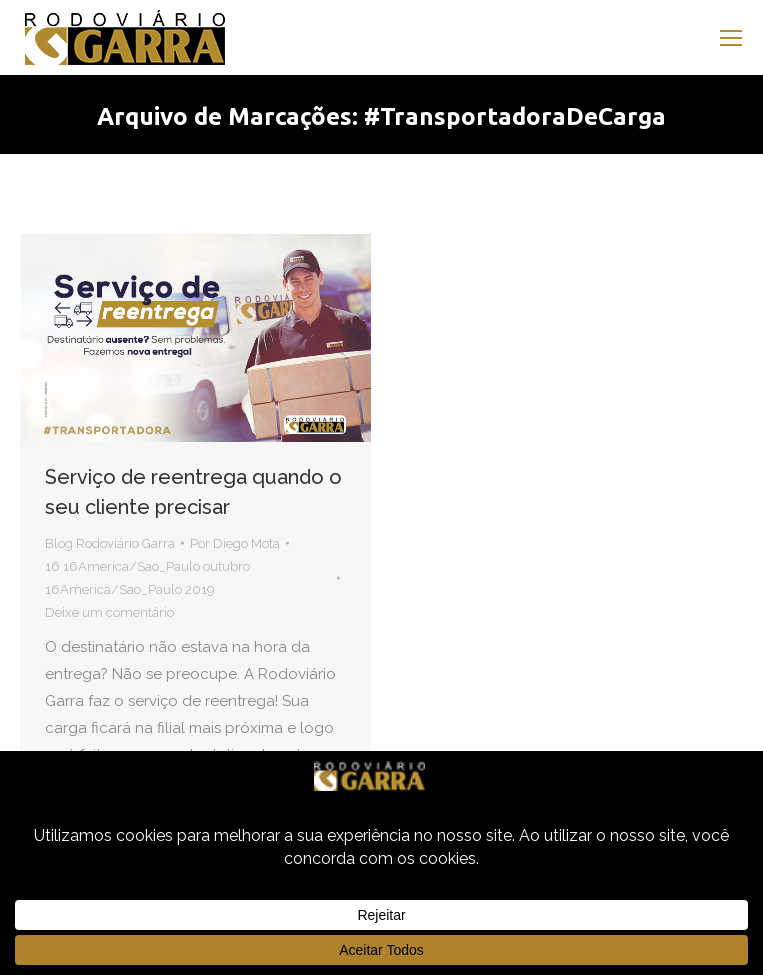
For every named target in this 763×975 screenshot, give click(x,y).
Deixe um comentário (109, 612)
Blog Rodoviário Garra (110, 543)
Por (235, 543)
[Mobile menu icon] (731, 38)
